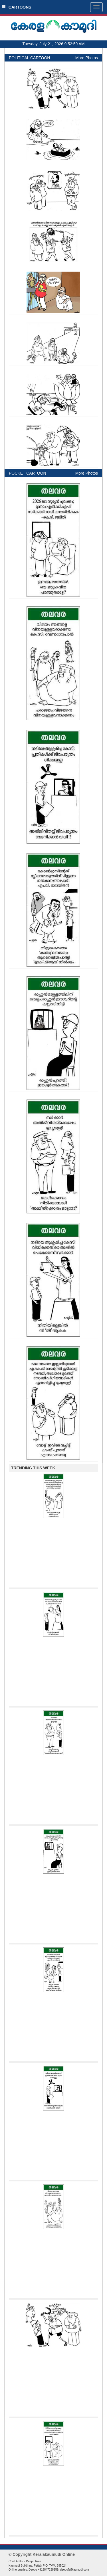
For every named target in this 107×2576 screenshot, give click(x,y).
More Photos (86, 58)
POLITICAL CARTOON (29, 58)
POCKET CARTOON (27, 473)
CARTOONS (16, 7)
